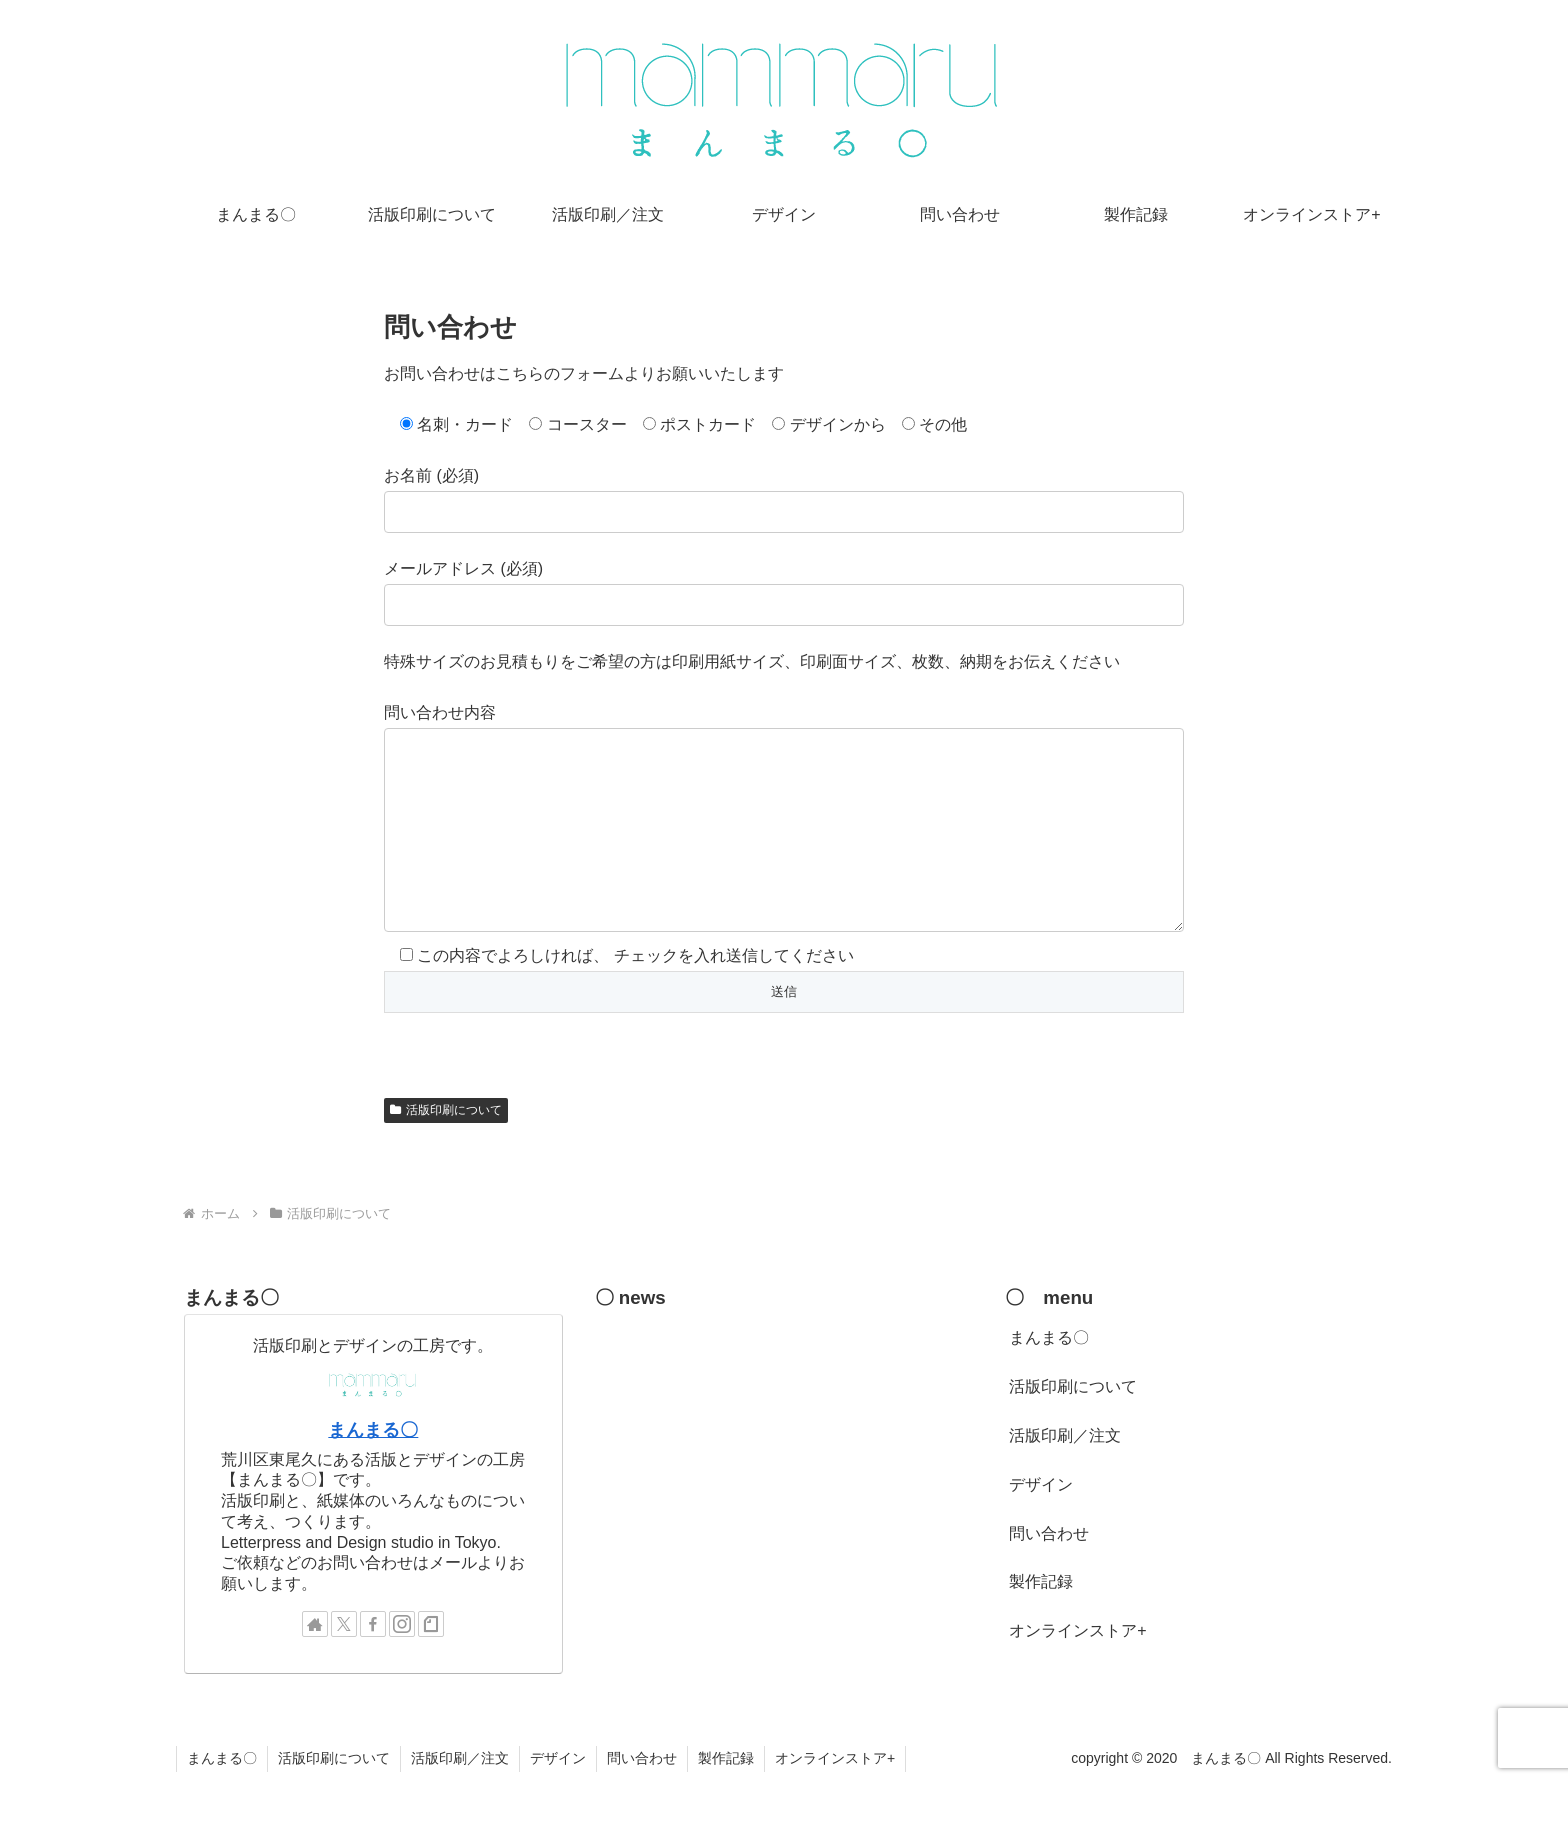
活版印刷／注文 (1065, 1475)
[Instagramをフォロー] (402, 1664)
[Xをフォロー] (344, 1664)
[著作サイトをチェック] (315, 1664)
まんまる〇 (373, 1470)
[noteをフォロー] (431, 1664)
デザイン (1041, 1524)
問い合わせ (1049, 1573)
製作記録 (1041, 1621)
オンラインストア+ (1077, 1670)
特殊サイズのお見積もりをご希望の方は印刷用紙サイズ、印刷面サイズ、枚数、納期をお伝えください (752, 661)
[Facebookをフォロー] (373, 1664)
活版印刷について (446, 1150)
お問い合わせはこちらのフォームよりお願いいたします (584, 373)
